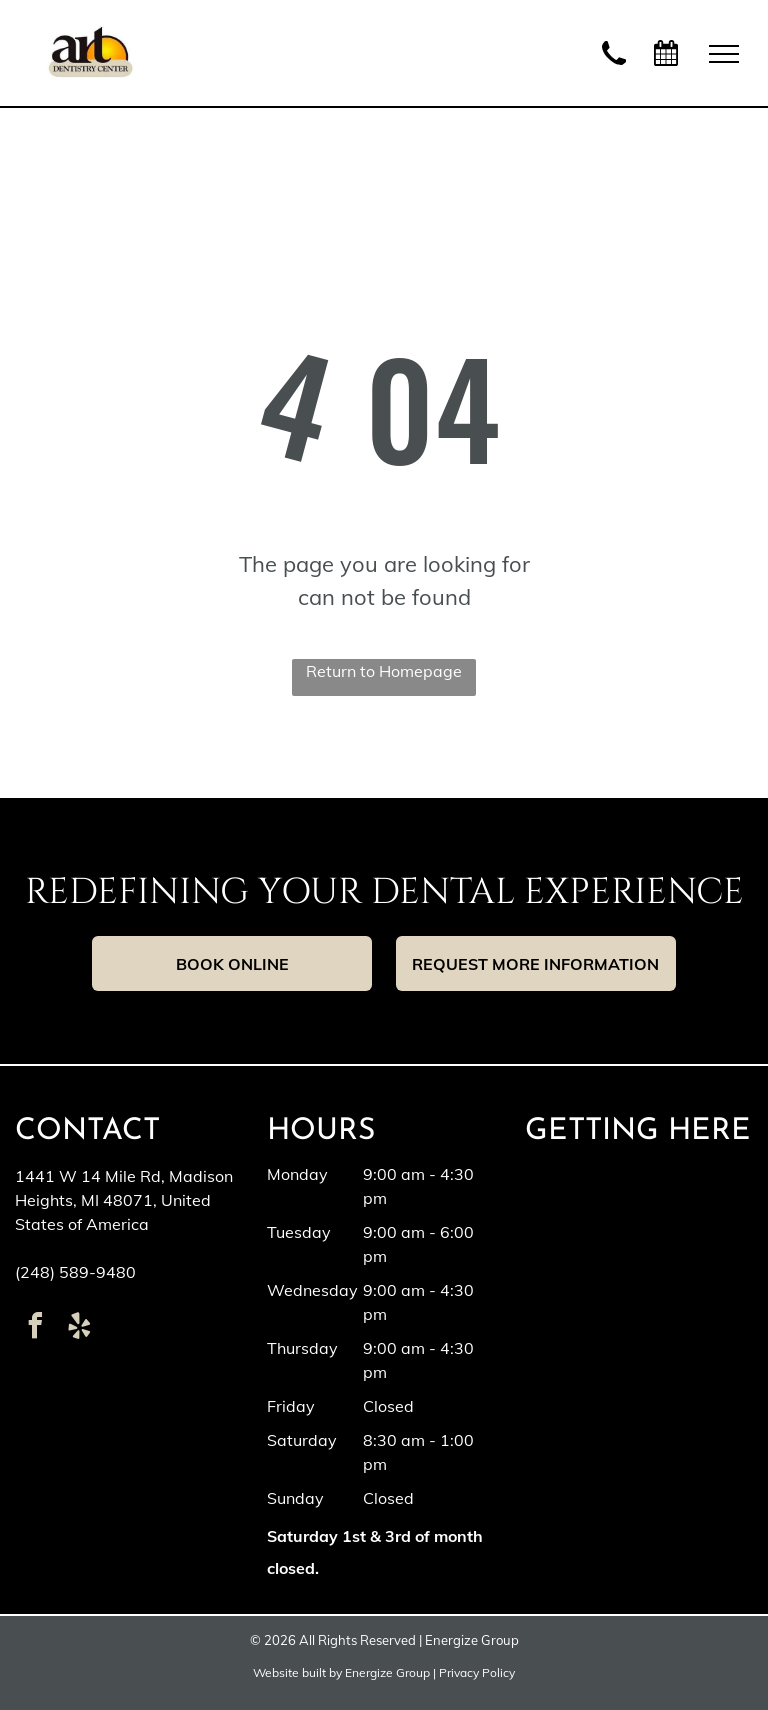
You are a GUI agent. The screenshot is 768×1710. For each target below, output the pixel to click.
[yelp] (79, 1328)
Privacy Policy (477, 1672)
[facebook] (35, 1328)
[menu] (724, 54)
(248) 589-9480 (75, 1272)
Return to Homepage (384, 671)
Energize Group (387, 1672)
